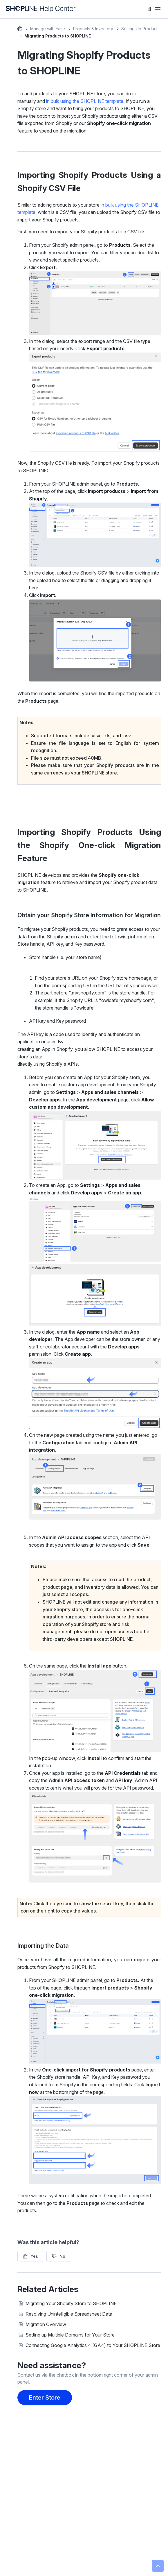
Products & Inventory (93, 28)
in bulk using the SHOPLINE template (84, 101)
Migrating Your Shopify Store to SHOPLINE (71, 2303)
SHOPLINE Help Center (19, 29)
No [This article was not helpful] (62, 2256)
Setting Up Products (140, 28)
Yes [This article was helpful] (34, 2256)
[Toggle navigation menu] (157, 9)
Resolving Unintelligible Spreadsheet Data (69, 2314)
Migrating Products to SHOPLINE (57, 35)
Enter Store (44, 2397)
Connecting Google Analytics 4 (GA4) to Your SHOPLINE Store (93, 2345)
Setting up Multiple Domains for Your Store (70, 2335)
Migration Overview (46, 2324)
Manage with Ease (47, 28)
